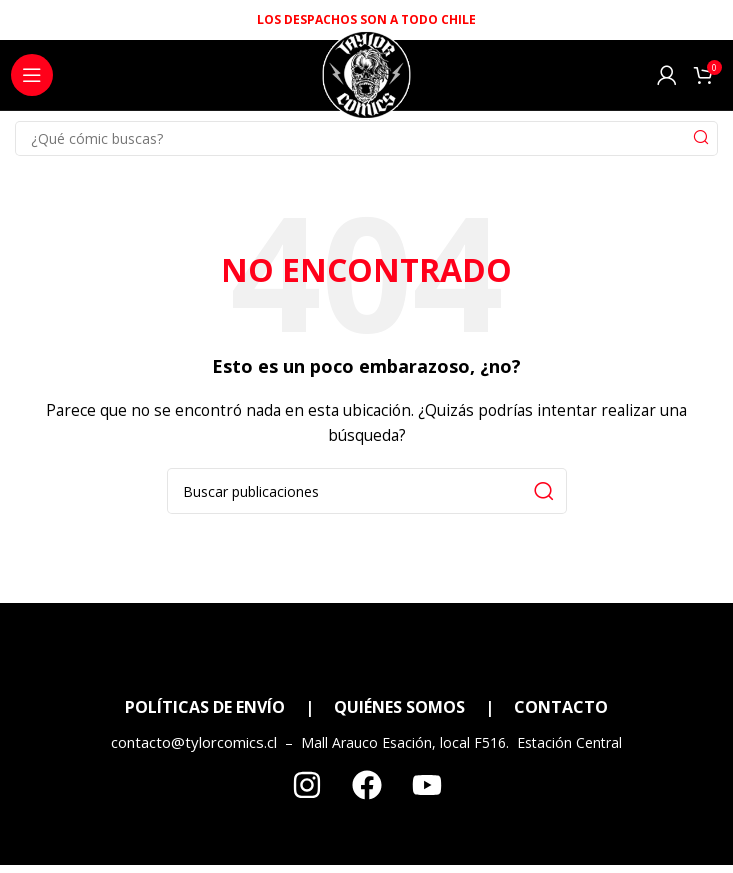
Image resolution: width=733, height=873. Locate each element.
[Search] (366, 138)
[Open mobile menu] (32, 75)
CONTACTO (561, 707)
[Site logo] (366, 80)
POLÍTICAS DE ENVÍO (205, 707)
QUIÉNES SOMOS (399, 707)
